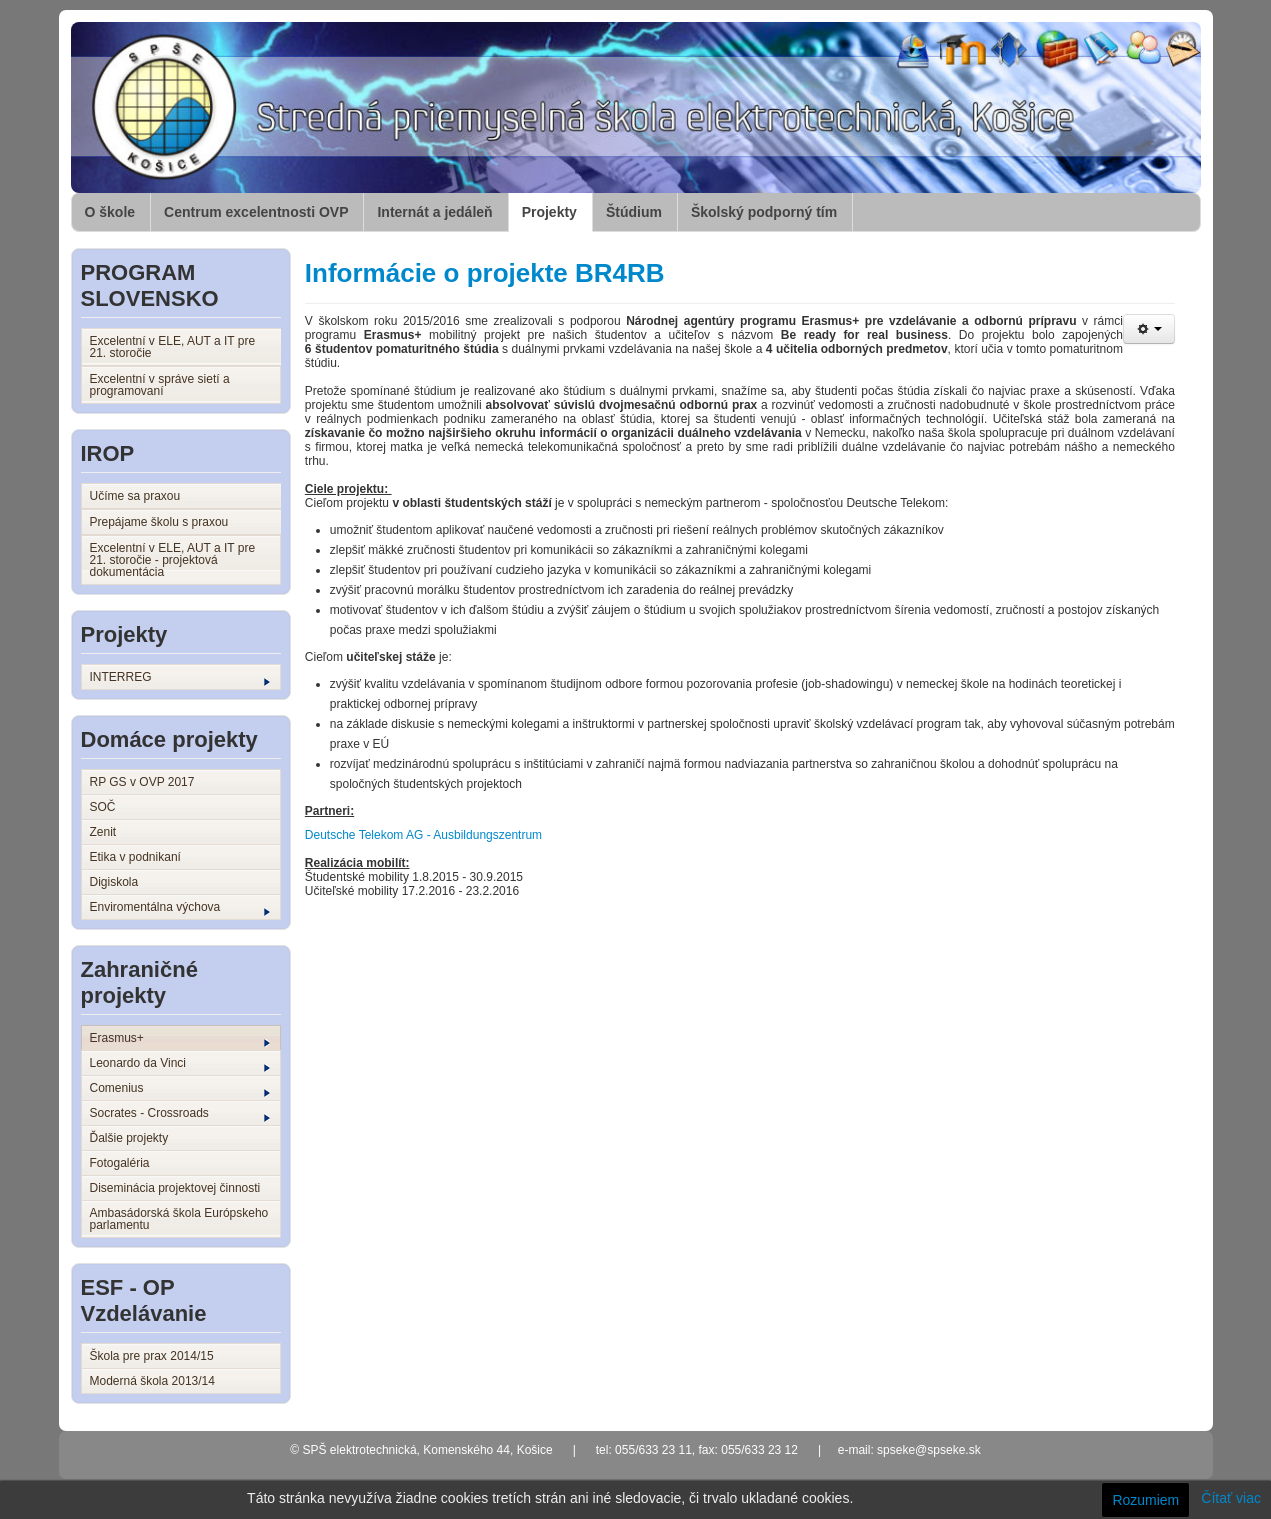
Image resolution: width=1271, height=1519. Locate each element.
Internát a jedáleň (434, 212)
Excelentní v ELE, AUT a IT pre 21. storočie (173, 347)
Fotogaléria (120, 1163)
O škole (110, 212)
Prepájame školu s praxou (159, 522)
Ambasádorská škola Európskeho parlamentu (179, 1219)
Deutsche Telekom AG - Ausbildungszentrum (423, 835)
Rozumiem (1145, 1500)
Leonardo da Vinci (180, 1064)
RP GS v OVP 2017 (142, 782)
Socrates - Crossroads (180, 1114)
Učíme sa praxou (135, 496)
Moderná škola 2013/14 (152, 1381)
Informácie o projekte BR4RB (485, 273)
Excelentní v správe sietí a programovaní (160, 385)
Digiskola (114, 882)
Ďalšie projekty (129, 1138)
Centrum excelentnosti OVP (256, 212)
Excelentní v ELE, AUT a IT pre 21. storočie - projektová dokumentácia (173, 560)
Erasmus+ (180, 1039)
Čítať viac (1231, 1498)
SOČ (103, 807)
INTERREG (180, 678)
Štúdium (634, 212)
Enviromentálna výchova (180, 908)
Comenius (180, 1089)
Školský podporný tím (764, 212)
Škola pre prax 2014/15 (152, 1356)
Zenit (103, 832)
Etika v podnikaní (135, 857)
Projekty (549, 212)
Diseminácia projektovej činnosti (175, 1188)
